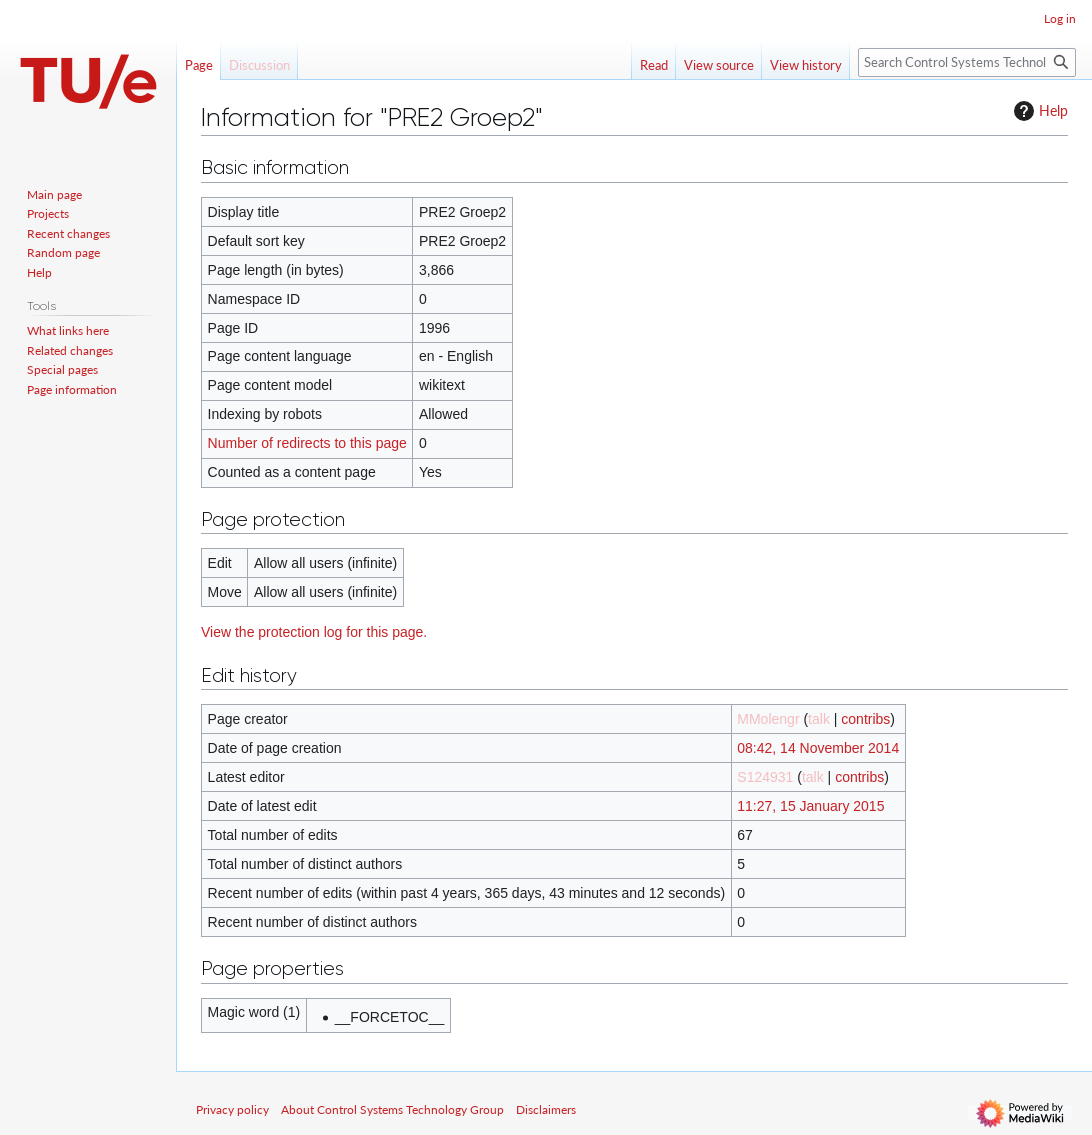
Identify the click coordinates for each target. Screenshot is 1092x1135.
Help (1038, 111)
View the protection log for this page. (314, 632)
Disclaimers (546, 1109)
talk (819, 719)
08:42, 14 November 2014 (818, 748)
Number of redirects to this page (307, 443)
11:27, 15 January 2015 (810, 806)
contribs (865, 719)
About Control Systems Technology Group (392, 1109)
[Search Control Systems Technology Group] (967, 62)
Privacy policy (232, 1109)
